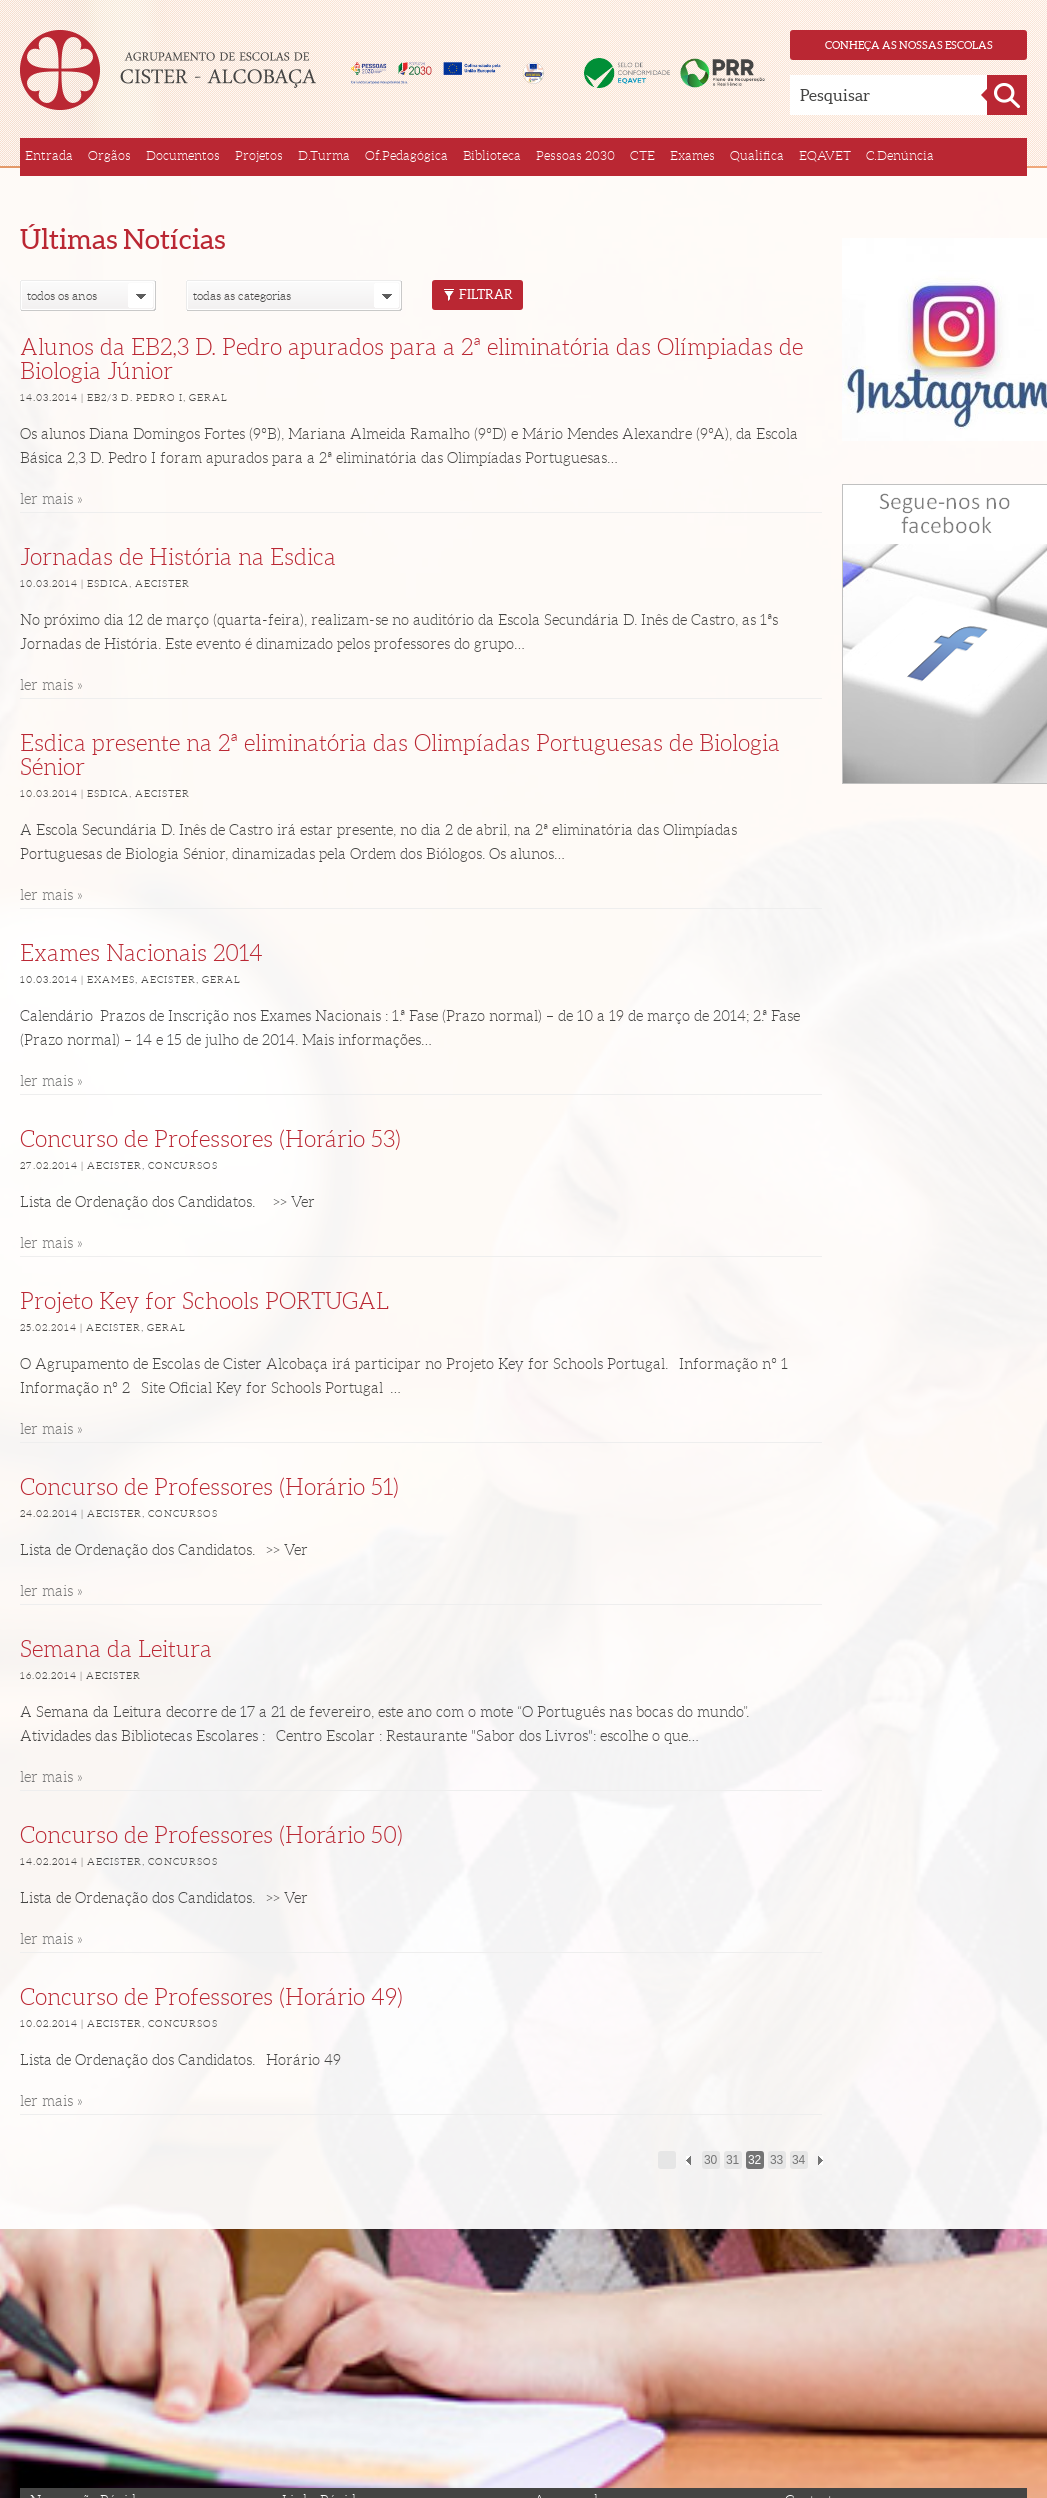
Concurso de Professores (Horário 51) (209, 1487)
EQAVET (825, 155)
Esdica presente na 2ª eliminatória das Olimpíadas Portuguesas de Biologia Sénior (400, 755)
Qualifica (757, 155)
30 (710, 2160)
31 (732, 2160)
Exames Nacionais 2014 (141, 953)
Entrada (49, 155)
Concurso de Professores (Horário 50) (211, 1835)
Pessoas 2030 (575, 155)
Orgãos (109, 155)
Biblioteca (492, 155)
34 (798, 2160)
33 (776, 2160)
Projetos (259, 155)
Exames (692, 155)
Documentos (183, 155)
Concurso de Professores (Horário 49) (211, 1997)
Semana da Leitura (116, 1649)
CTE (642, 155)
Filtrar (477, 294)
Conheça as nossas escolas (909, 45)
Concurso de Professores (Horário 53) (210, 1139)
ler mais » (51, 499)
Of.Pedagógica (406, 155)
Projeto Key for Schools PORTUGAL (204, 1301)
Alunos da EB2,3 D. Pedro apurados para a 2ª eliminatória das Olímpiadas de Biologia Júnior (411, 359)
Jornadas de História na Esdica (178, 557)
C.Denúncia (900, 155)
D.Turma (324, 155)
